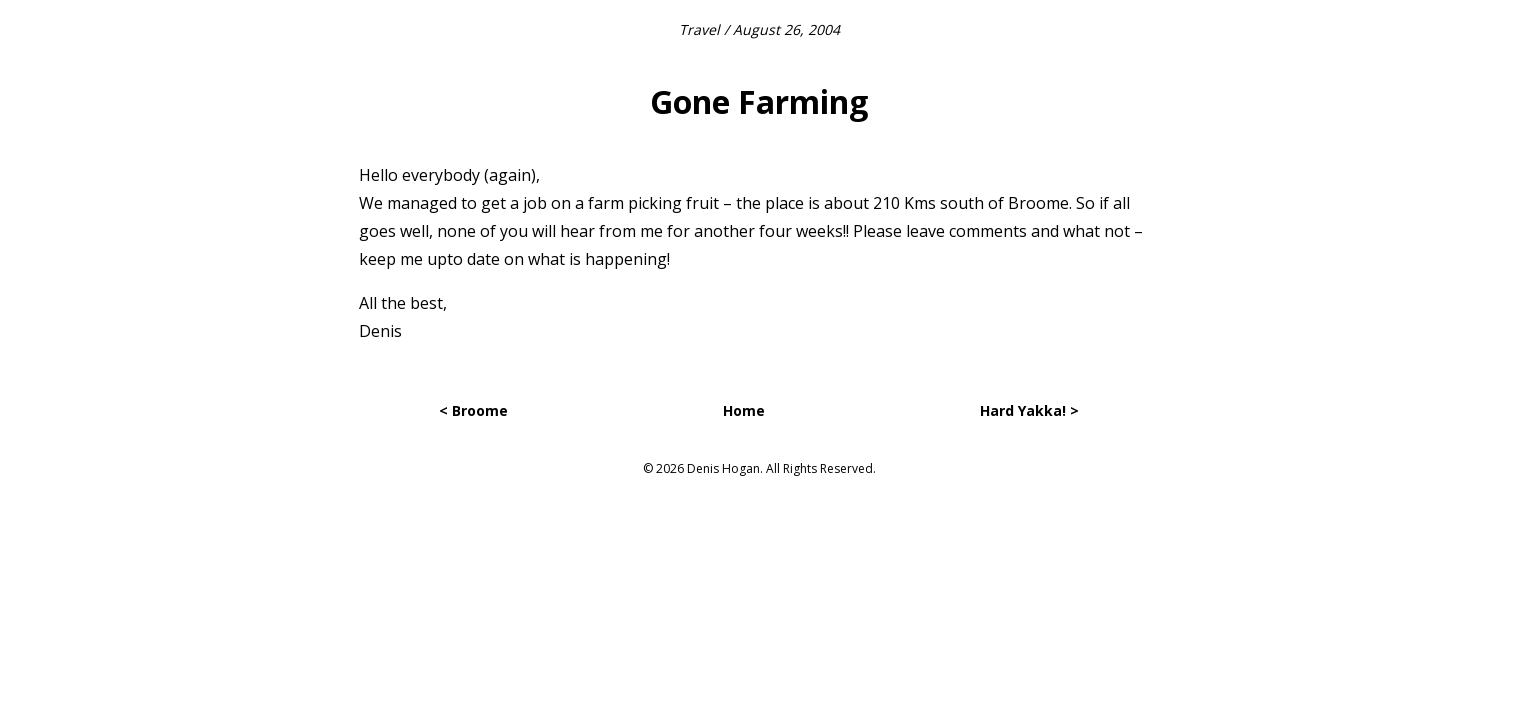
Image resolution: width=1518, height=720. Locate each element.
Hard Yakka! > (1029, 410)
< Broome (473, 410)
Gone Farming (759, 101)
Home (744, 410)
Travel (699, 29)
